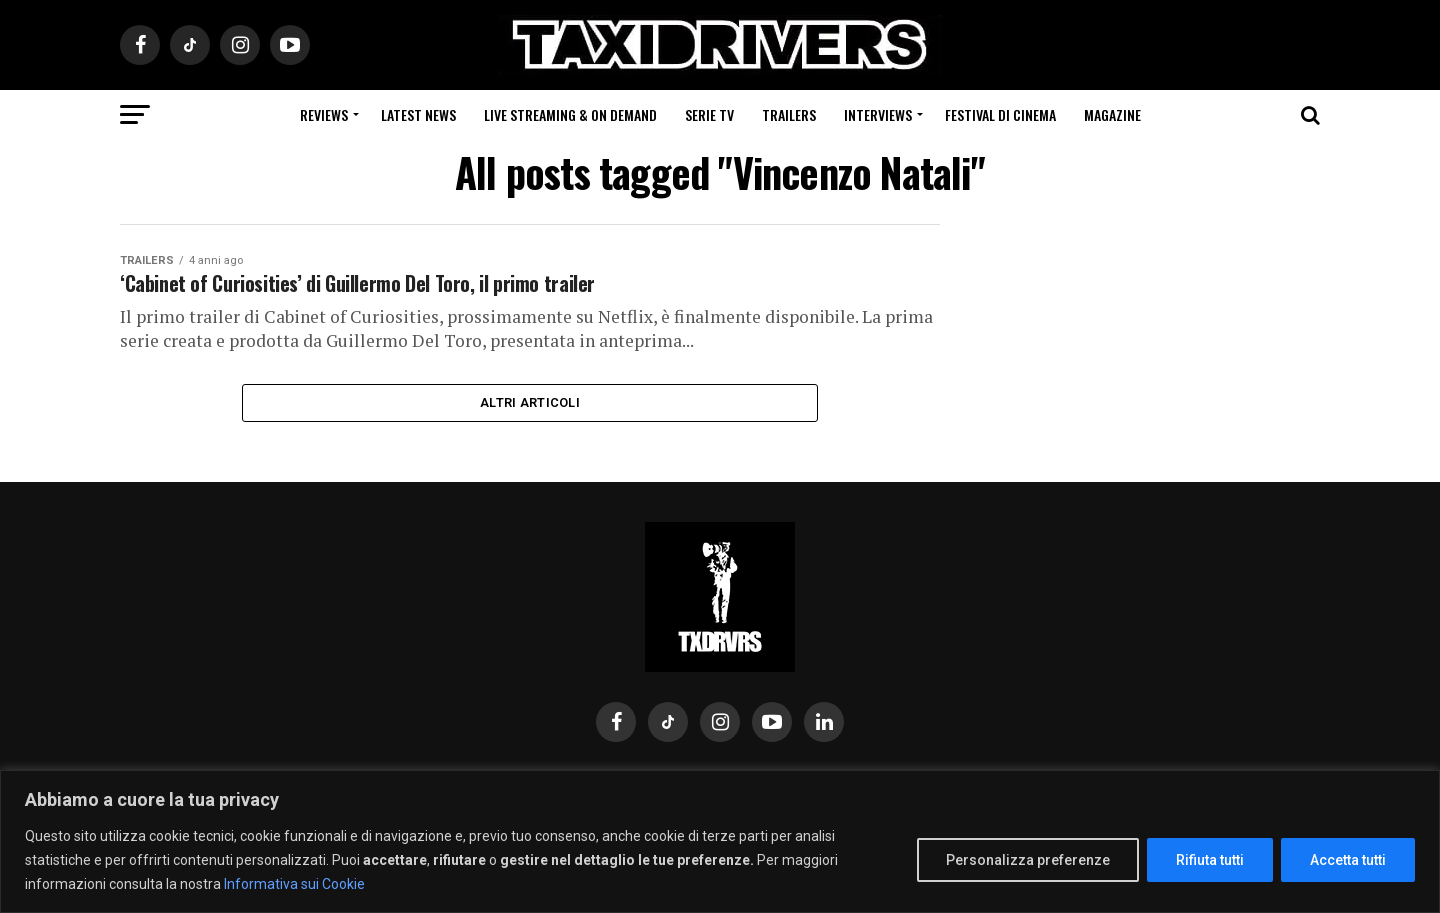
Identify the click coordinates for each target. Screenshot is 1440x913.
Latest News (418, 114)
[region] (720, 841)
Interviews (878, 114)
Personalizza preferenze (1028, 860)
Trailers (789, 114)
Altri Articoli (530, 413)
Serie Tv (709, 114)
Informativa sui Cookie (294, 884)
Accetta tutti (1348, 860)
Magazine (1112, 114)
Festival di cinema (1000, 114)
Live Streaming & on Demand (570, 114)
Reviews (324, 114)
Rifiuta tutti (1210, 860)
